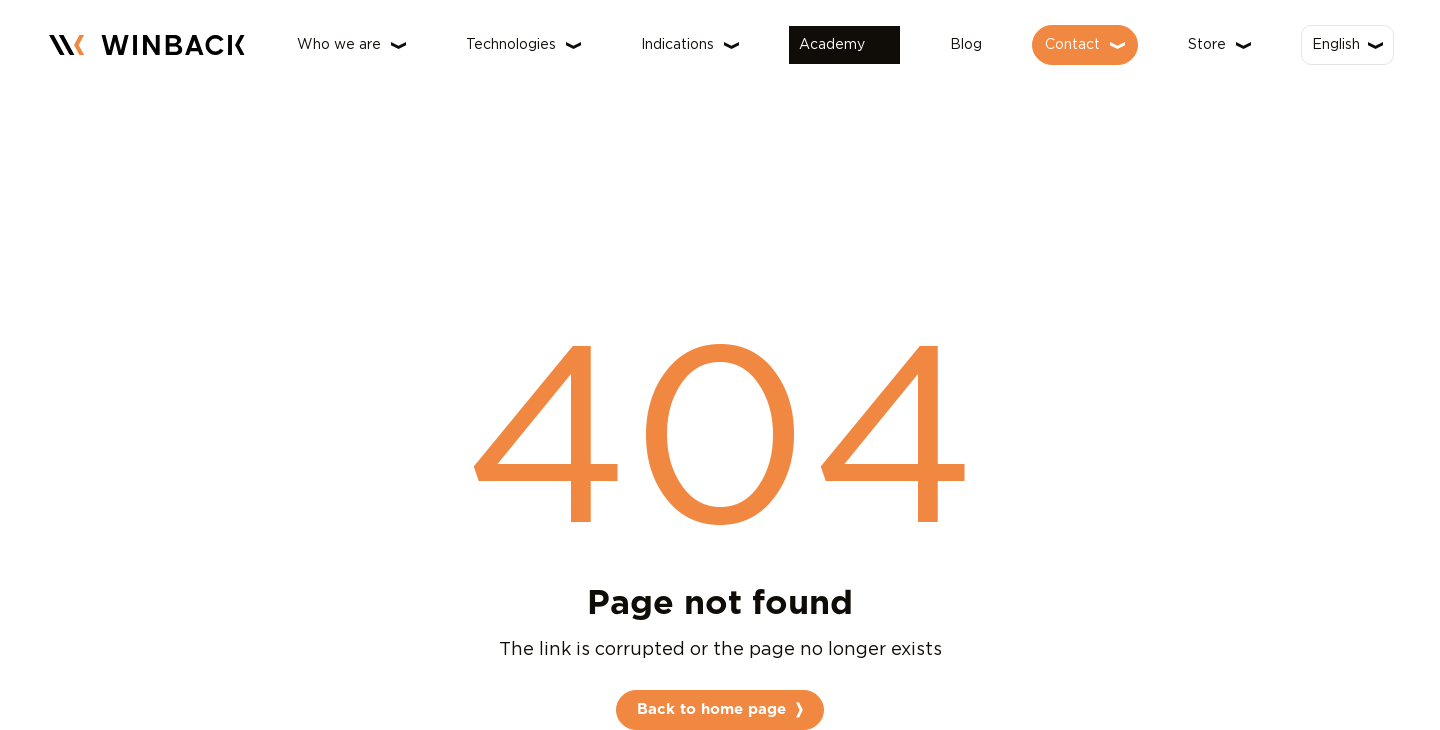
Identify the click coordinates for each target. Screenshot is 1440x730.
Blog (966, 45)
